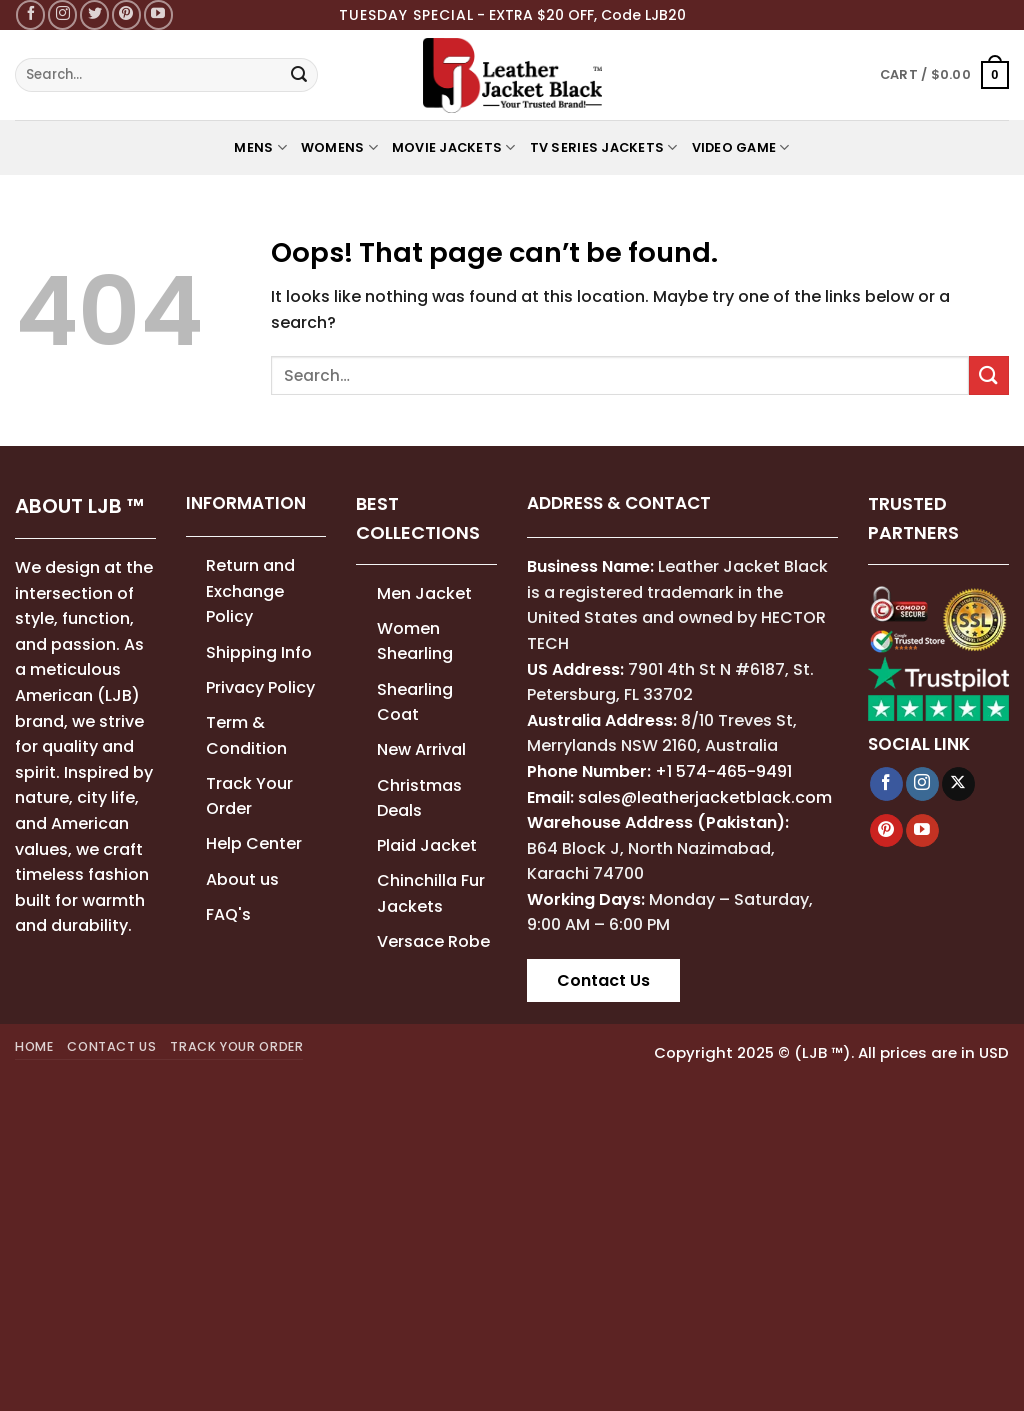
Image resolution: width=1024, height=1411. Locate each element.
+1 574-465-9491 (723, 771)
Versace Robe (433, 941)
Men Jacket (424, 593)
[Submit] (299, 75)
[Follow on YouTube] (158, 14)
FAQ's (228, 914)
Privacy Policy (260, 687)
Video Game (741, 147)
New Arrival (421, 749)
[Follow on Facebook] (30, 14)
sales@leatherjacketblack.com (705, 797)
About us (242, 879)
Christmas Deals (419, 798)
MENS (260, 147)
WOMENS (339, 147)
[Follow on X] (958, 784)
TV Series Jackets (604, 147)
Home (34, 1046)
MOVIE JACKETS (454, 147)
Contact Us (603, 980)
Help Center (254, 843)
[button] (944, 75)
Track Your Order (249, 796)
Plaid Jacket (427, 845)
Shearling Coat (415, 702)
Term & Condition (246, 735)
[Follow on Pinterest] (126, 14)
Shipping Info (259, 652)
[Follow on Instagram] (62, 14)
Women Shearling (415, 641)
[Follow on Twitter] (94, 14)
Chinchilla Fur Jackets (431, 893)
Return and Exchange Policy (250, 591)
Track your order (236, 1046)
